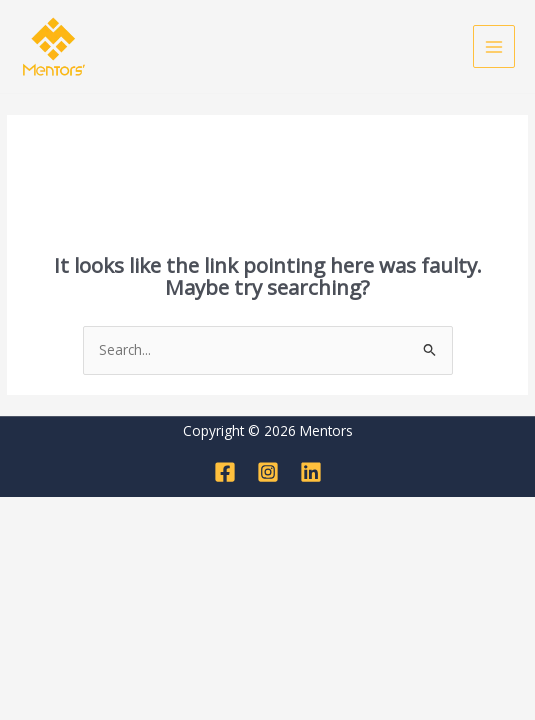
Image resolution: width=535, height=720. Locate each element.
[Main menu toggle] (494, 46)
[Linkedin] (311, 472)
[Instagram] (268, 472)
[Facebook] (225, 472)
